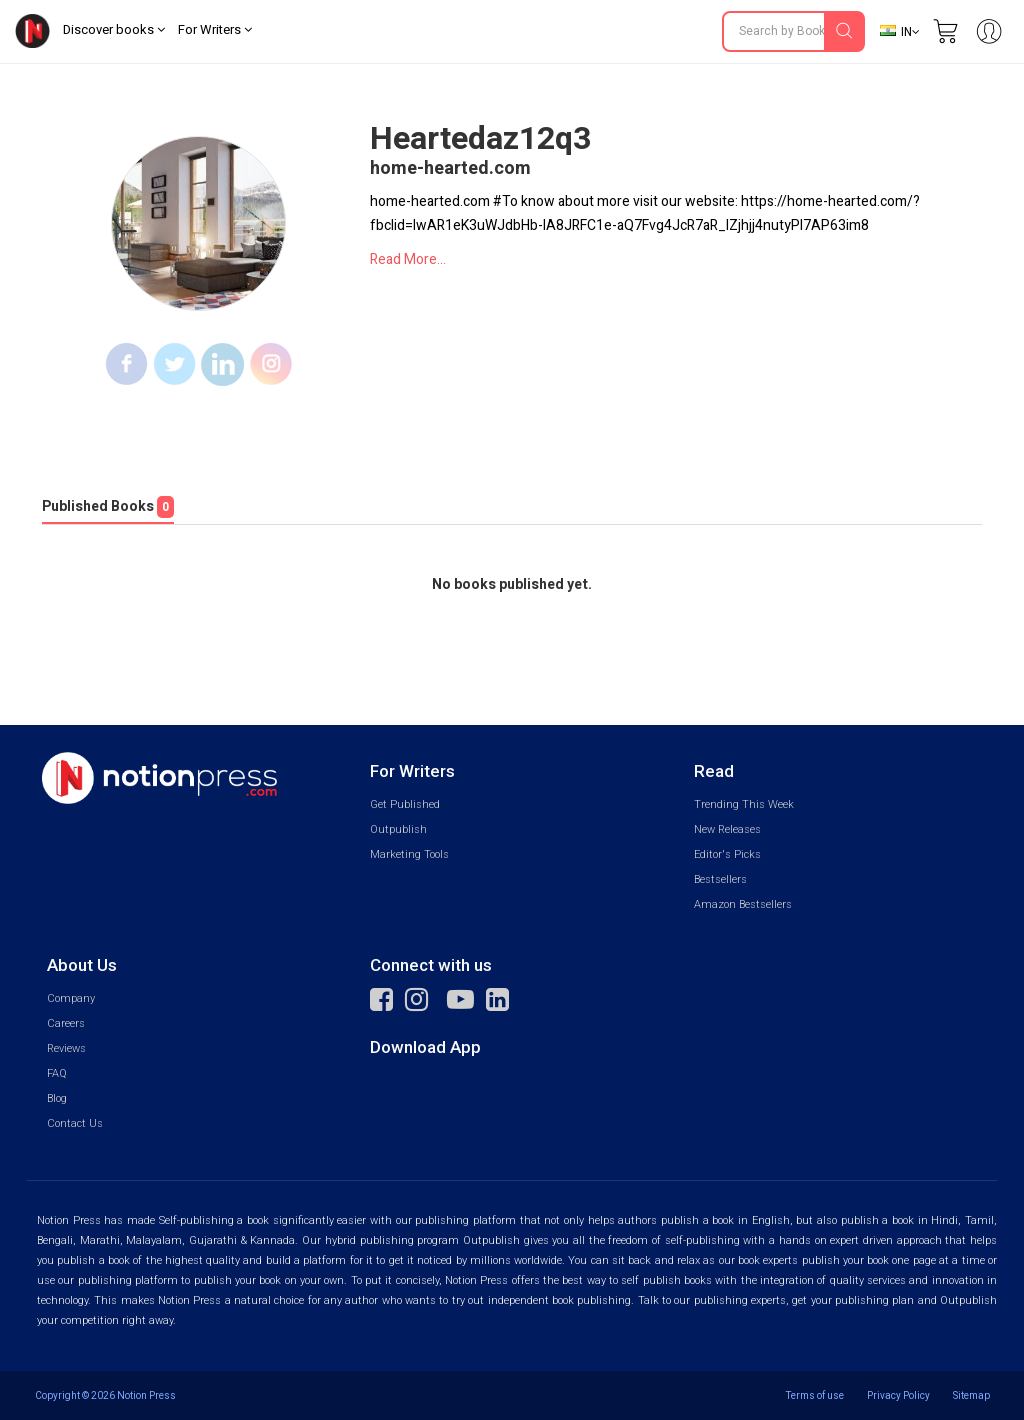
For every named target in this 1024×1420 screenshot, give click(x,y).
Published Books (108, 507)
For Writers (215, 29)
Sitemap (971, 1395)
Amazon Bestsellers (743, 904)
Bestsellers (720, 879)
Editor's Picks (727, 854)
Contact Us (75, 1123)
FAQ (57, 1073)
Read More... (408, 259)
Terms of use (815, 1395)
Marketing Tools (409, 854)
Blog (57, 1098)
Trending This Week (744, 804)
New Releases (727, 829)
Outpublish (398, 829)
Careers (66, 1023)
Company (71, 998)
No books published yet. (512, 585)
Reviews (66, 1048)
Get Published (405, 804)
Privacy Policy (898, 1395)
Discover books (114, 29)
